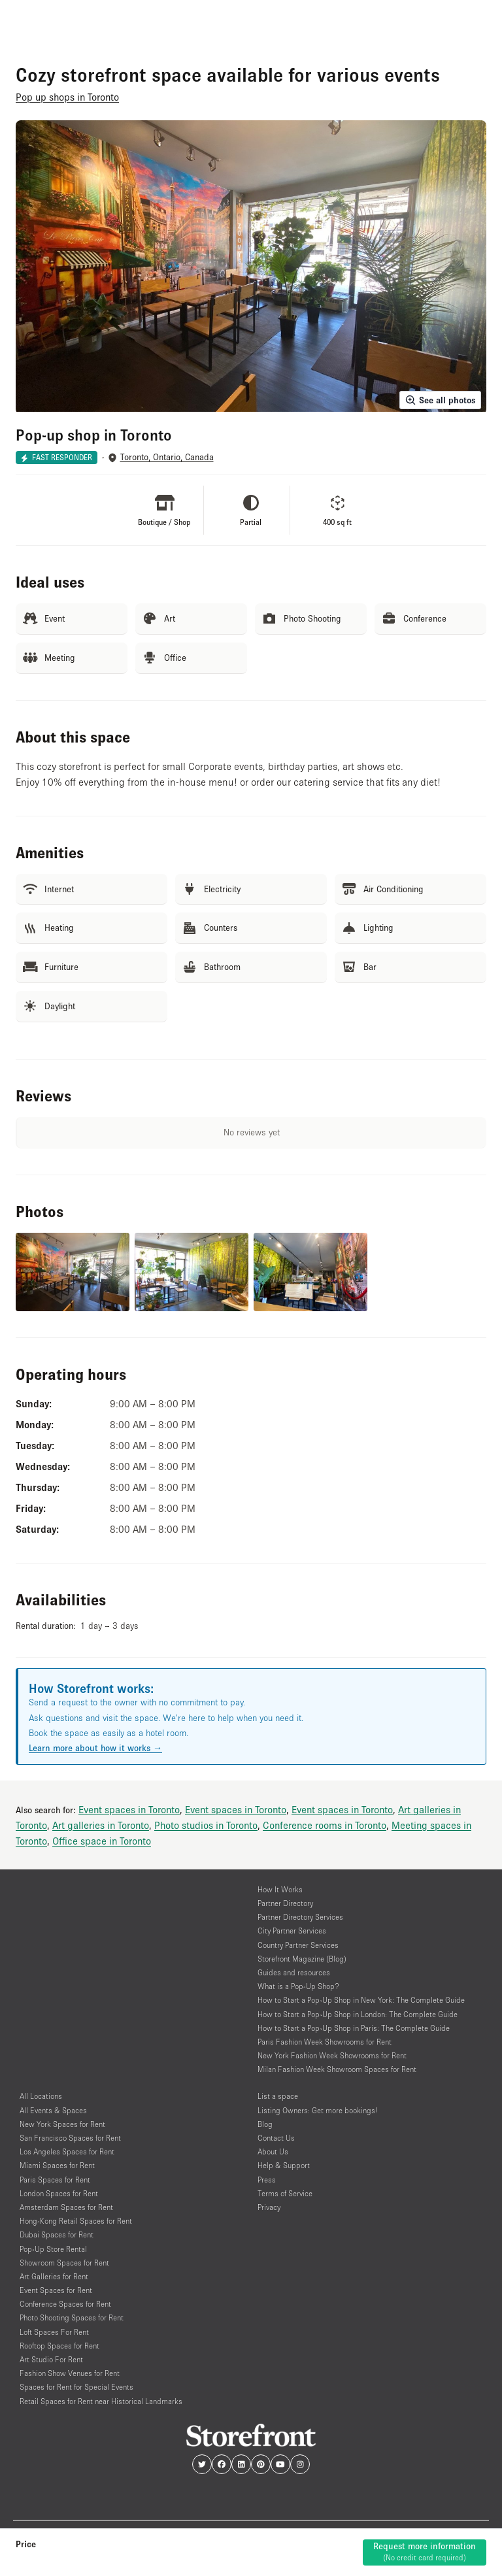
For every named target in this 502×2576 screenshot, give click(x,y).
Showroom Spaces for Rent (64, 2262)
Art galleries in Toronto (100, 1825)
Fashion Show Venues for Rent (70, 2373)
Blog (265, 2124)
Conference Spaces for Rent (65, 2304)
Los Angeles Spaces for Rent (67, 2151)
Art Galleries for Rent (54, 2276)
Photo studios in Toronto (206, 1825)
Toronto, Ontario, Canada (167, 457)
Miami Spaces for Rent (57, 2165)
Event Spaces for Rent (56, 2290)
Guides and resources (294, 1972)
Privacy (269, 2207)
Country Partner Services (298, 1945)
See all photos (440, 400)
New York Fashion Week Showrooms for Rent (332, 2055)
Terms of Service (285, 2193)
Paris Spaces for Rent (55, 2179)
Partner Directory (285, 1903)
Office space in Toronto (101, 1841)
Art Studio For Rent (51, 2359)
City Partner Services (292, 1930)
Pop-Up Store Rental (53, 2249)
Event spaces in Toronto (129, 1809)
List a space (278, 2096)
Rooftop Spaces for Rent (59, 2345)
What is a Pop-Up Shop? (298, 1986)
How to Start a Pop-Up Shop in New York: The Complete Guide (361, 2000)
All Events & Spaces (53, 2110)
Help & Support (284, 2165)
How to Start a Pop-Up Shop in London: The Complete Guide (358, 2014)
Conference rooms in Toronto (324, 1825)
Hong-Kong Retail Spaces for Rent (76, 2220)
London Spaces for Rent (59, 2193)
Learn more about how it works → (95, 1748)
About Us (273, 2151)
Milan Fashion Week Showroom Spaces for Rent (337, 2069)
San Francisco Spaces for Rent (70, 2137)
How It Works (280, 1889)
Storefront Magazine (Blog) (302, 1958)
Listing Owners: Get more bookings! (318, 2110)
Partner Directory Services (300, 1917)
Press (267, 2179)
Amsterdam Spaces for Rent (66, 2207)
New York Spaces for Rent (62, 2124)
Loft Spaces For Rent (54, 2332)
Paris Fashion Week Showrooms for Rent (325, 2041)
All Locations (41, 2096)
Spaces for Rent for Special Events (76, 2387)
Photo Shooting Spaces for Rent (72, 2317)
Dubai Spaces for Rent (56, 2234)
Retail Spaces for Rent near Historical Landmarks (101, 2401)
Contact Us (276, 2137)
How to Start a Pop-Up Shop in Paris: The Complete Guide (354, 2028)
